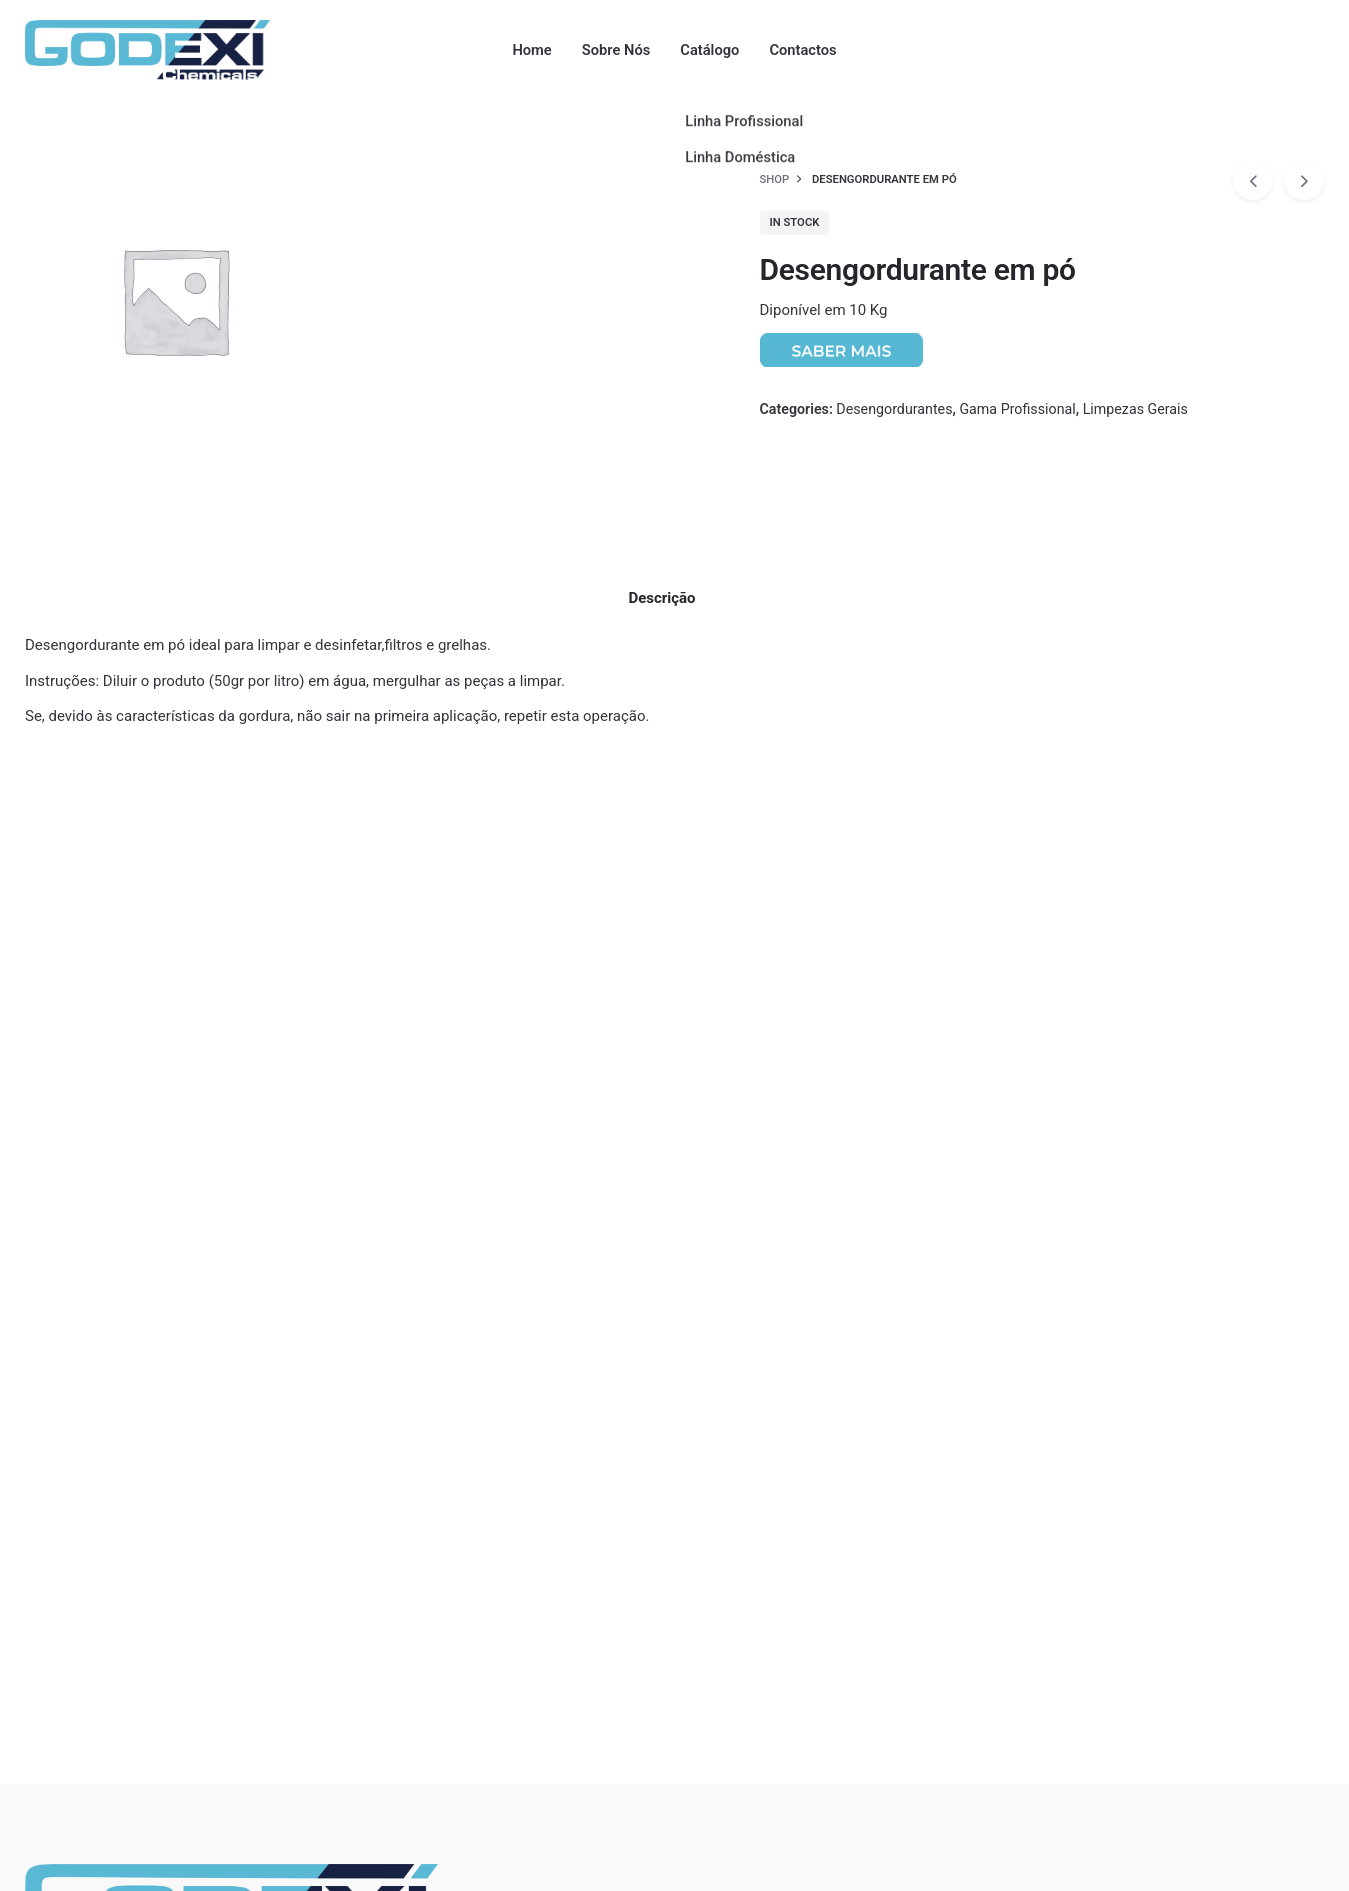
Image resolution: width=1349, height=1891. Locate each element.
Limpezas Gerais (1135, 409)
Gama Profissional (1017, 409)
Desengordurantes (894, 409)
